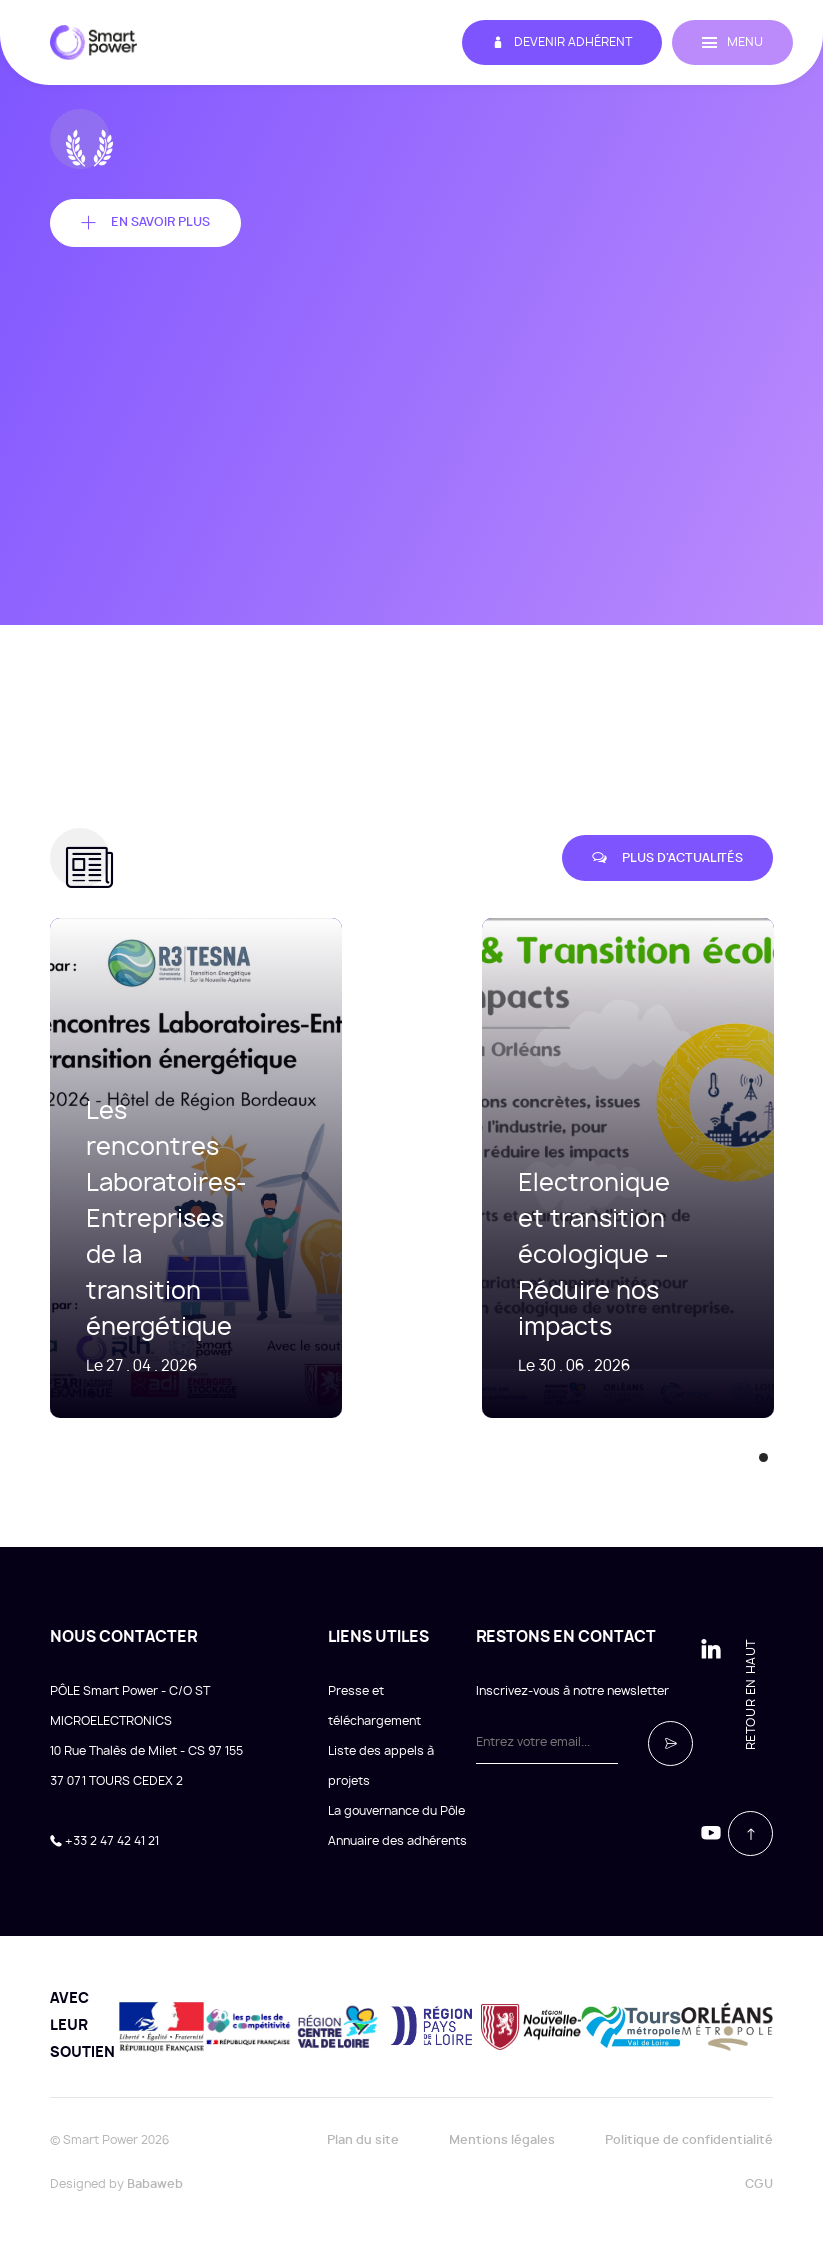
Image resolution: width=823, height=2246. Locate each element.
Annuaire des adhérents (397, 1841)
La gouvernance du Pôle (396, 1811)
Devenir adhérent (562, 42)
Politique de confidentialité (689, 2140)
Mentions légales (502, 2140)
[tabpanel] (598, 1168)
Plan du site (363, 2140)
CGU (759, 2184)
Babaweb (155, 2184)
